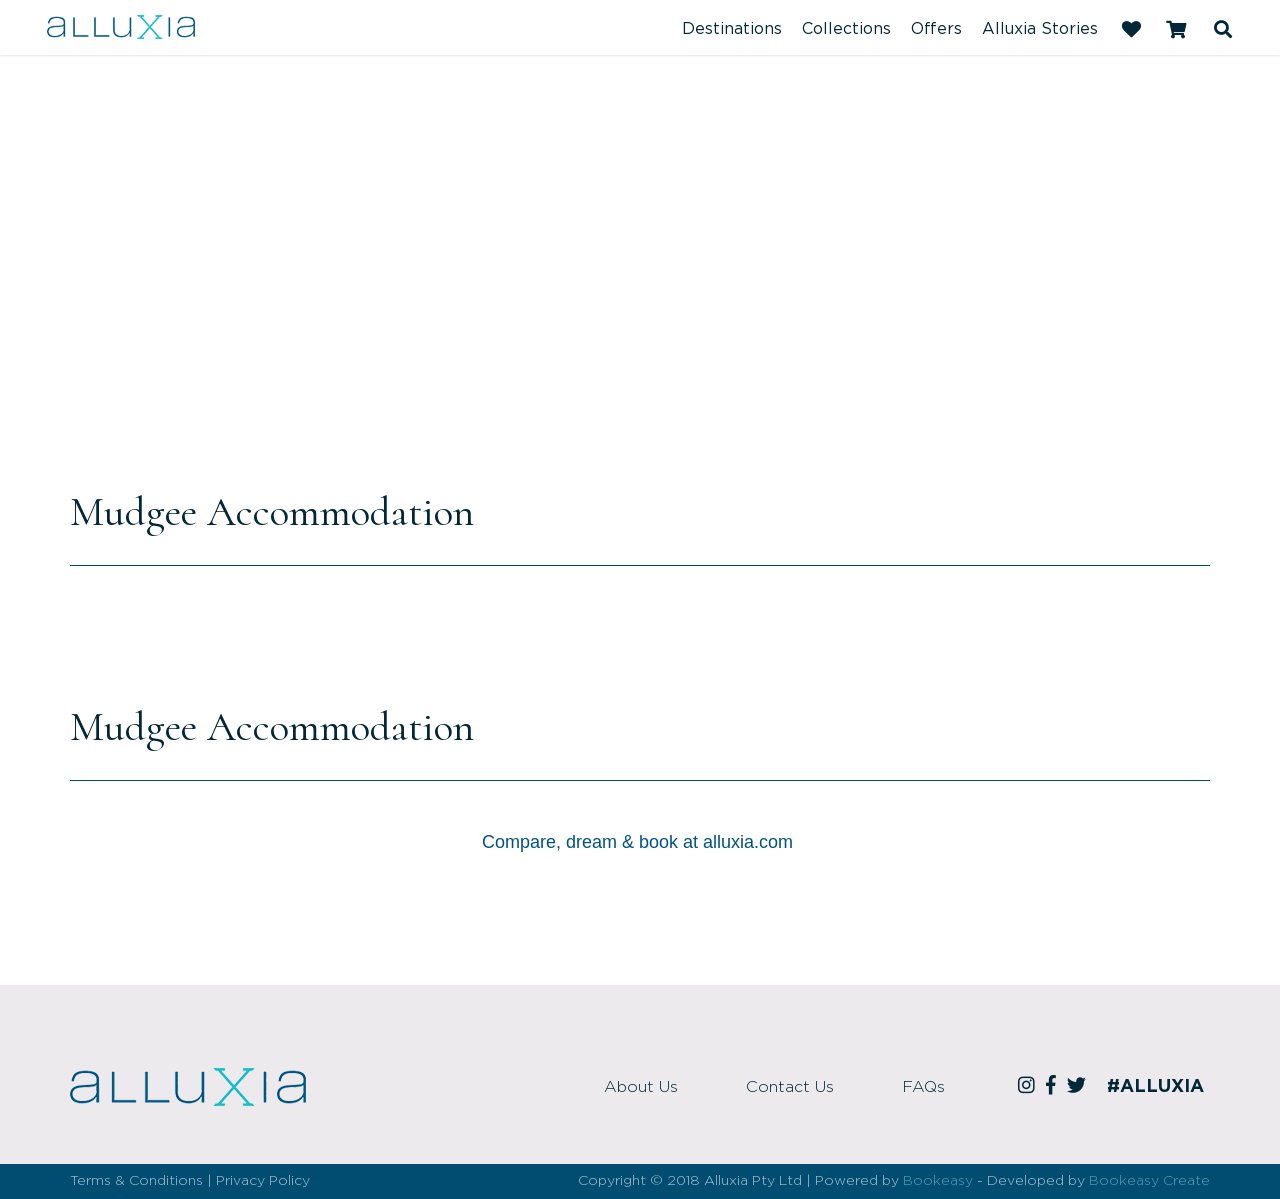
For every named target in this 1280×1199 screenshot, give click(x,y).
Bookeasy (938, 1181)
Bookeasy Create (1149, 1181)
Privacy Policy (263, 1181)
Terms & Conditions (136, 1181)
